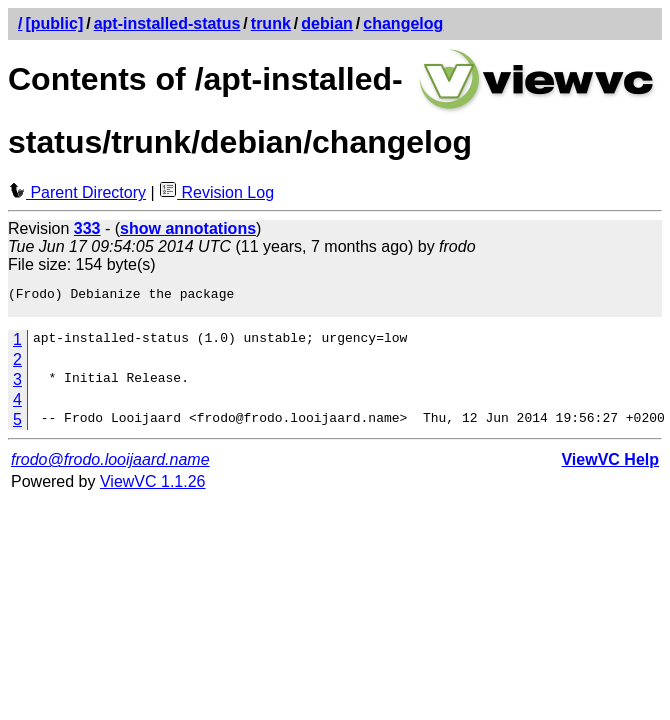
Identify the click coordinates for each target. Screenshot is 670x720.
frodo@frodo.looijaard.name (110, 465)
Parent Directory (77, 192)
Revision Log (216, 192)
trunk (271, 23)
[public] (54, 23)
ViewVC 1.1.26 (153, 487)
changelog (403, 23)
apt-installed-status (167, 23)
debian (327, 23)
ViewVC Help (610, 465)
